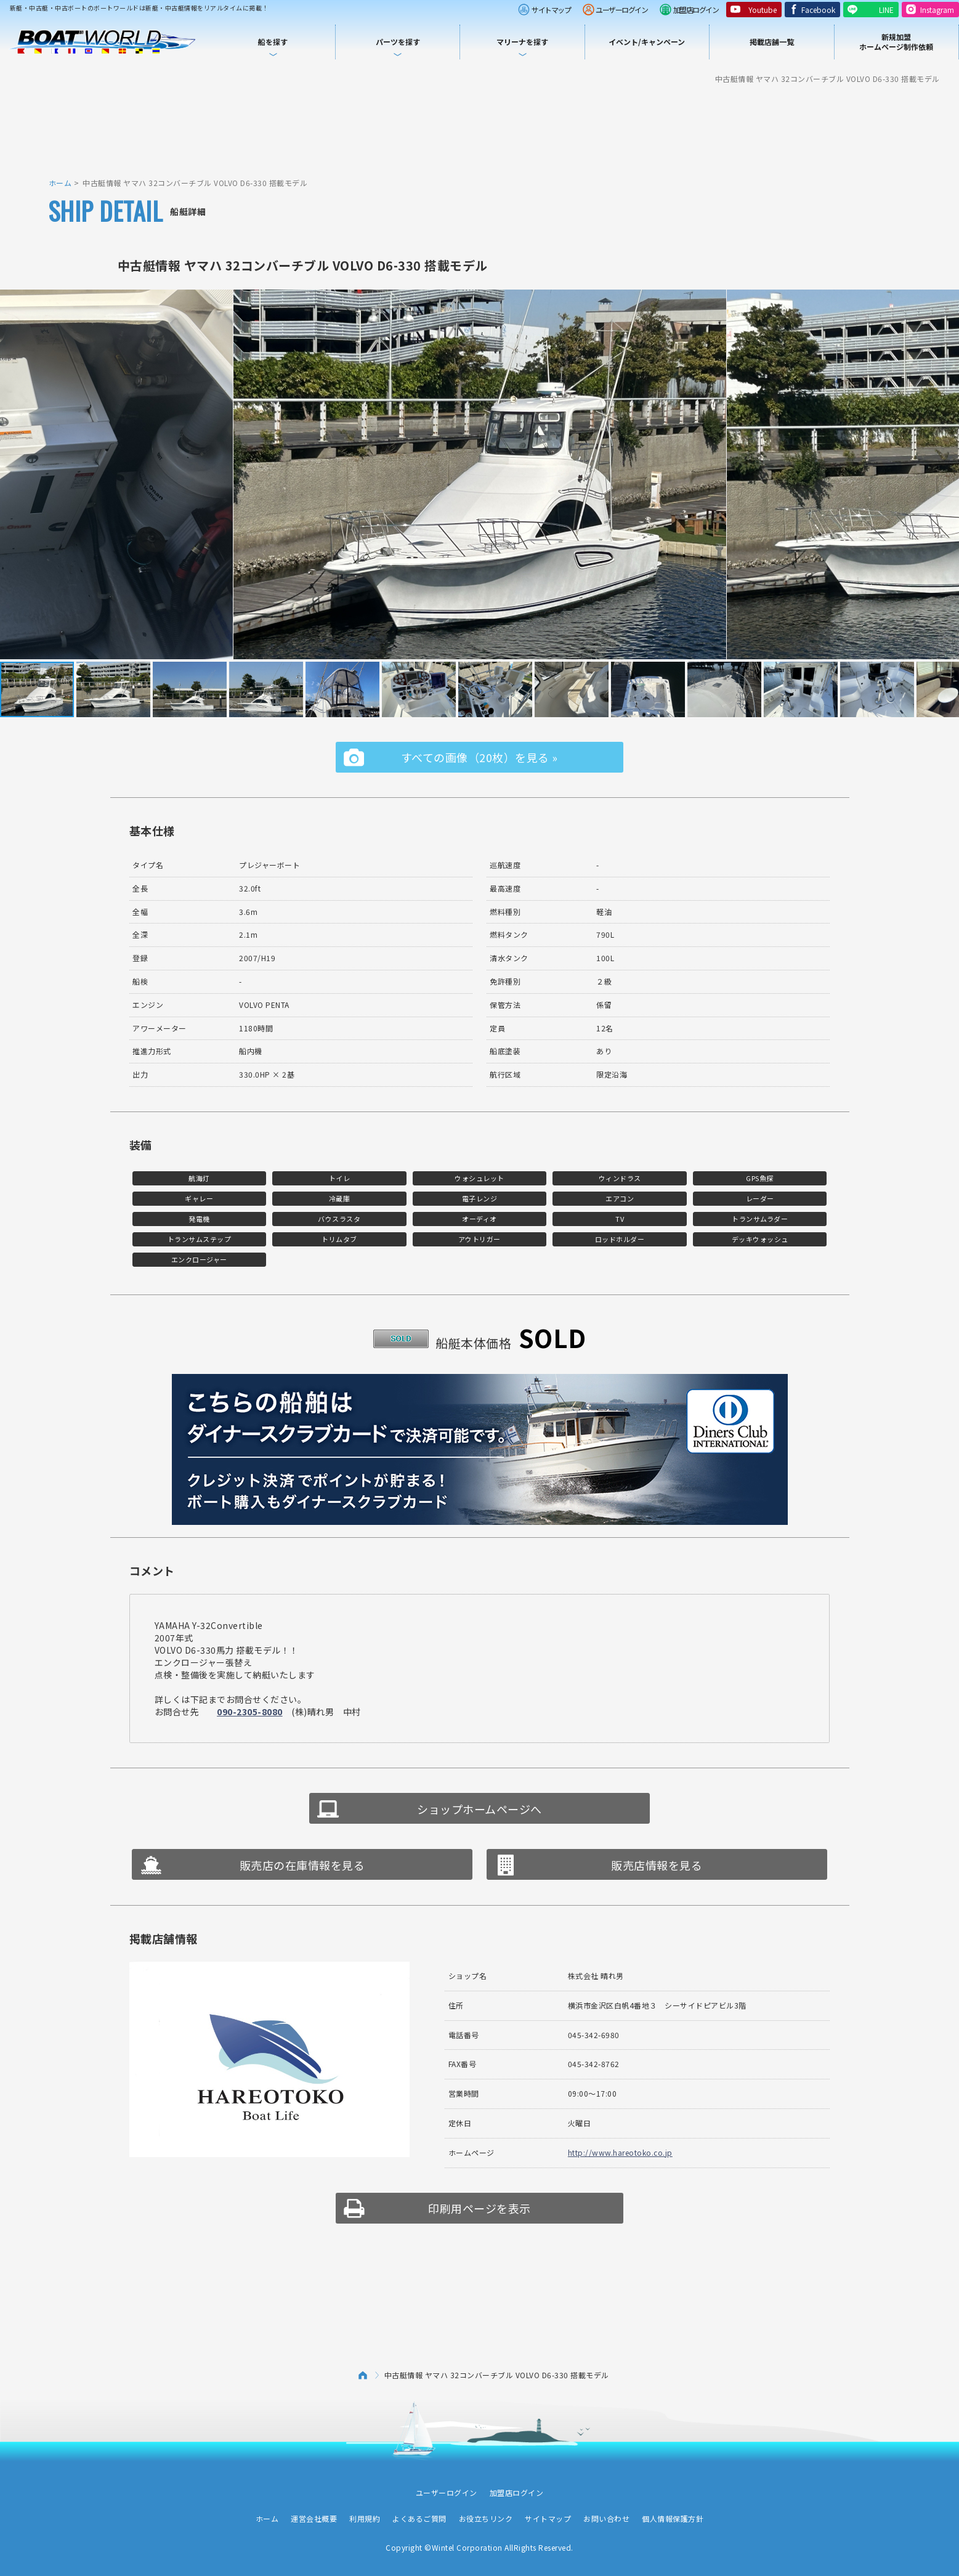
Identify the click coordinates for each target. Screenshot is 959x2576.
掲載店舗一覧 (772, 41)
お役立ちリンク (486, 2518)
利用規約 (364, 2518)
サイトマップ (551, 9)
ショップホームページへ (479, 1809)
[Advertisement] (480, 129)
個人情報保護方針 (672, 2518)
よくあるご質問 (419, 2518)
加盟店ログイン (696, 9)
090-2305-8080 (250, 1711)
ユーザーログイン (621, 9)
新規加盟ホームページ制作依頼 (896, 41)
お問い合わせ (606, 2518)
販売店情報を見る (656, 1865)
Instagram (937, 9)
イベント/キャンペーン (647, 41)
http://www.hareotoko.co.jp (620, 2152)
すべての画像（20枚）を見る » (479, 757)
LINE (886, 9)
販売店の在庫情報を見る (302, 1865)
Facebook (818, 9)
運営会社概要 (314, 2518)
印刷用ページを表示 (479, 2208)
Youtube (762, 9)
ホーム (60, 182)
